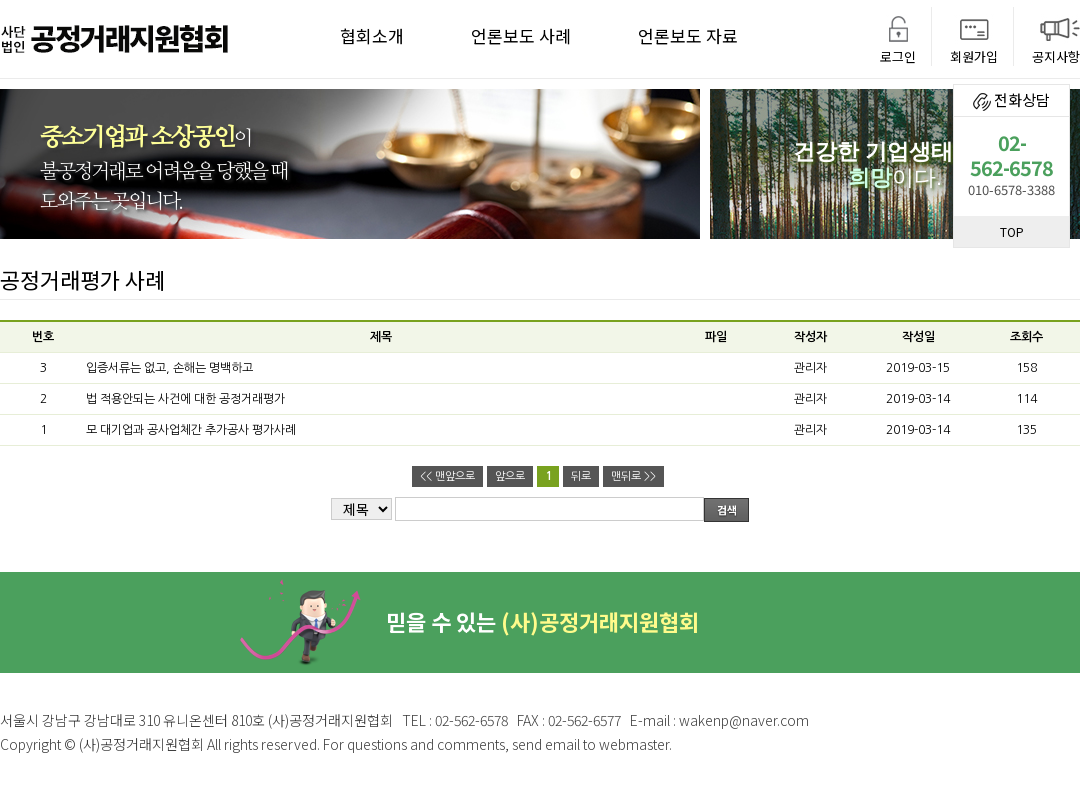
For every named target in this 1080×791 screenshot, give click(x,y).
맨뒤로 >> (633, 476)
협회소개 (372, 35)
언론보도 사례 (521, 35)
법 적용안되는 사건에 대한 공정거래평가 (185, 399)
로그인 (898, 56)
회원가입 (974, 56)
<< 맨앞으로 (447, 476)
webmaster (634, 744)
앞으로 (510, 476)
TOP (1012, 231)
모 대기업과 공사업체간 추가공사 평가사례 (191, 430)
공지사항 (1056, 56)
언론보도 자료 (688, 35)
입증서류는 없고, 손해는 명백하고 (169, 368)
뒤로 (581, 476)
